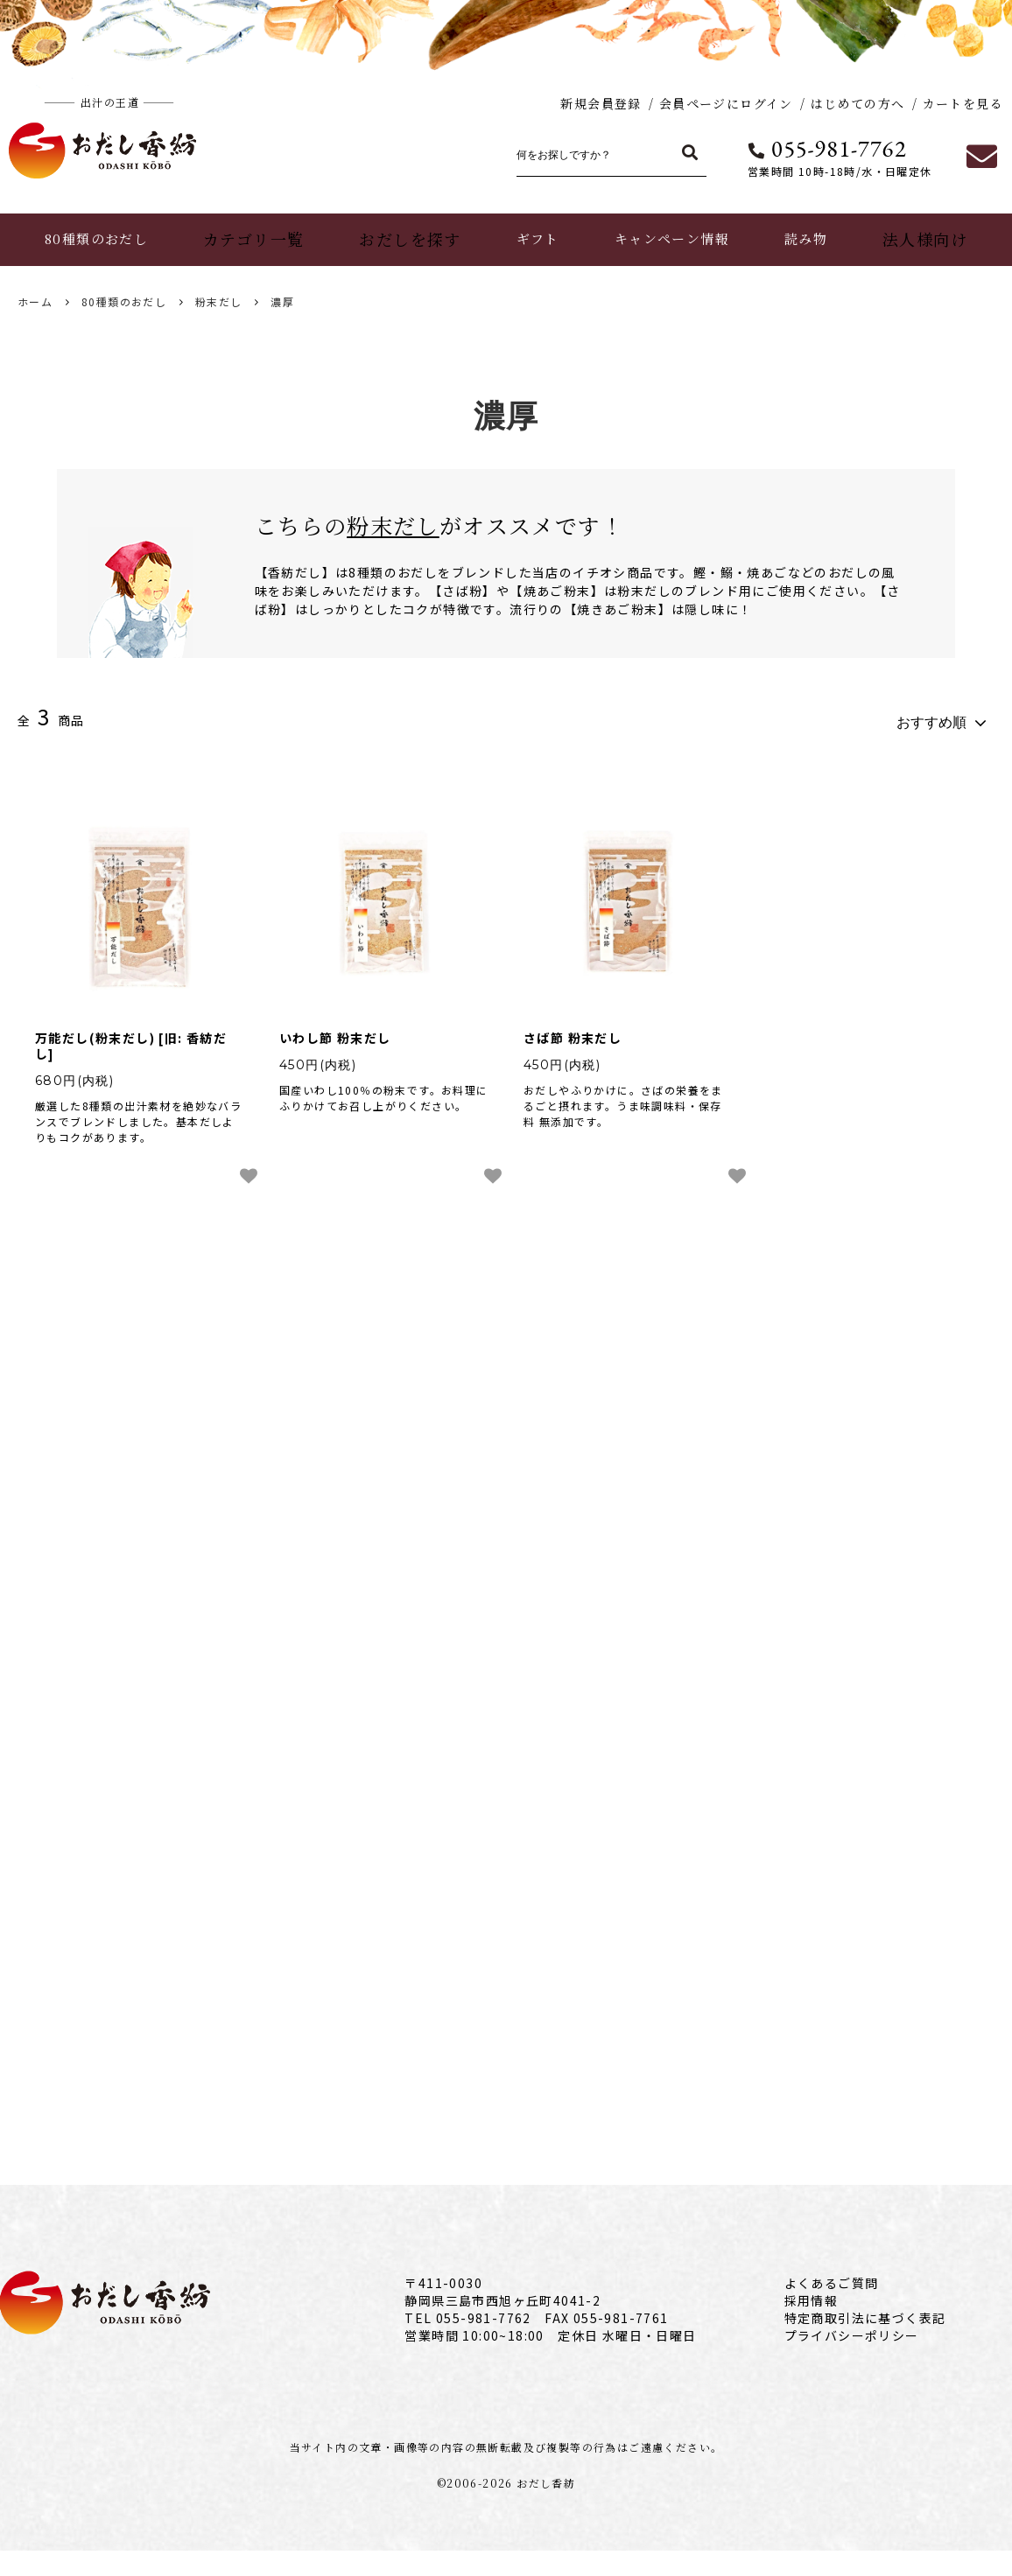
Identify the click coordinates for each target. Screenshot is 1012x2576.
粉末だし (218, 301)
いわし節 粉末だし (335, 1030)
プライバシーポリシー (851, 2361)
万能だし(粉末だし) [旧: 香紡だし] (131, 1038)
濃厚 (282, 301)
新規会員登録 (600, 103)
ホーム (35, 301)
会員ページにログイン (726, 103)
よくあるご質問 (831, 2308)
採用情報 (811, 2325)
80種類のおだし (123, 301)
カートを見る (963, 103)
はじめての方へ (858, 103)
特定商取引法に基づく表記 (865, 2343)
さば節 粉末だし (573, 1030)
